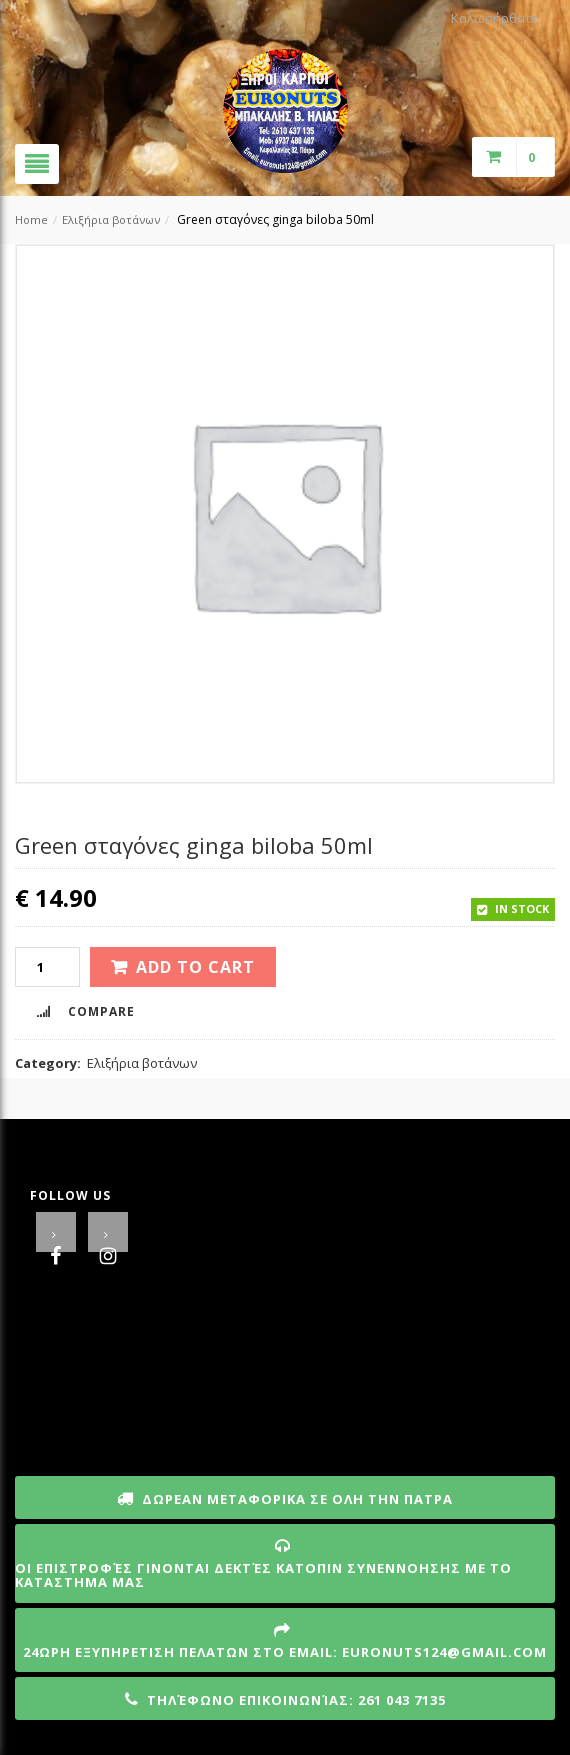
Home (31, 219)
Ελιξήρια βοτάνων (111, 219)
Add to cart (195, 967)
